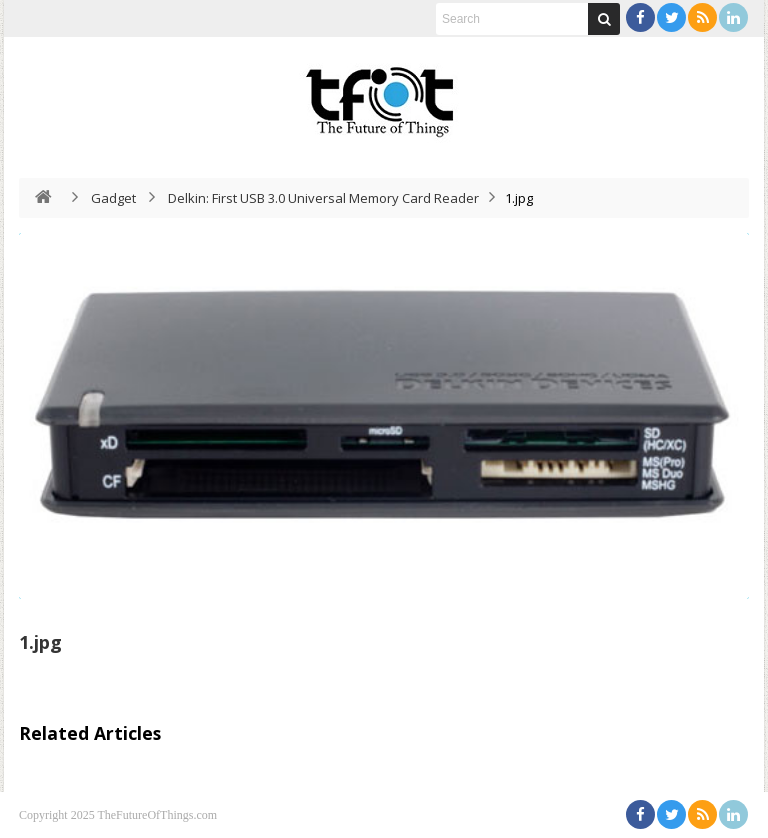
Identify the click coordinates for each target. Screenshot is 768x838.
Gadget (113, 198)
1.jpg (40, 642)
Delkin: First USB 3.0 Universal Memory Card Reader (323, 198)
